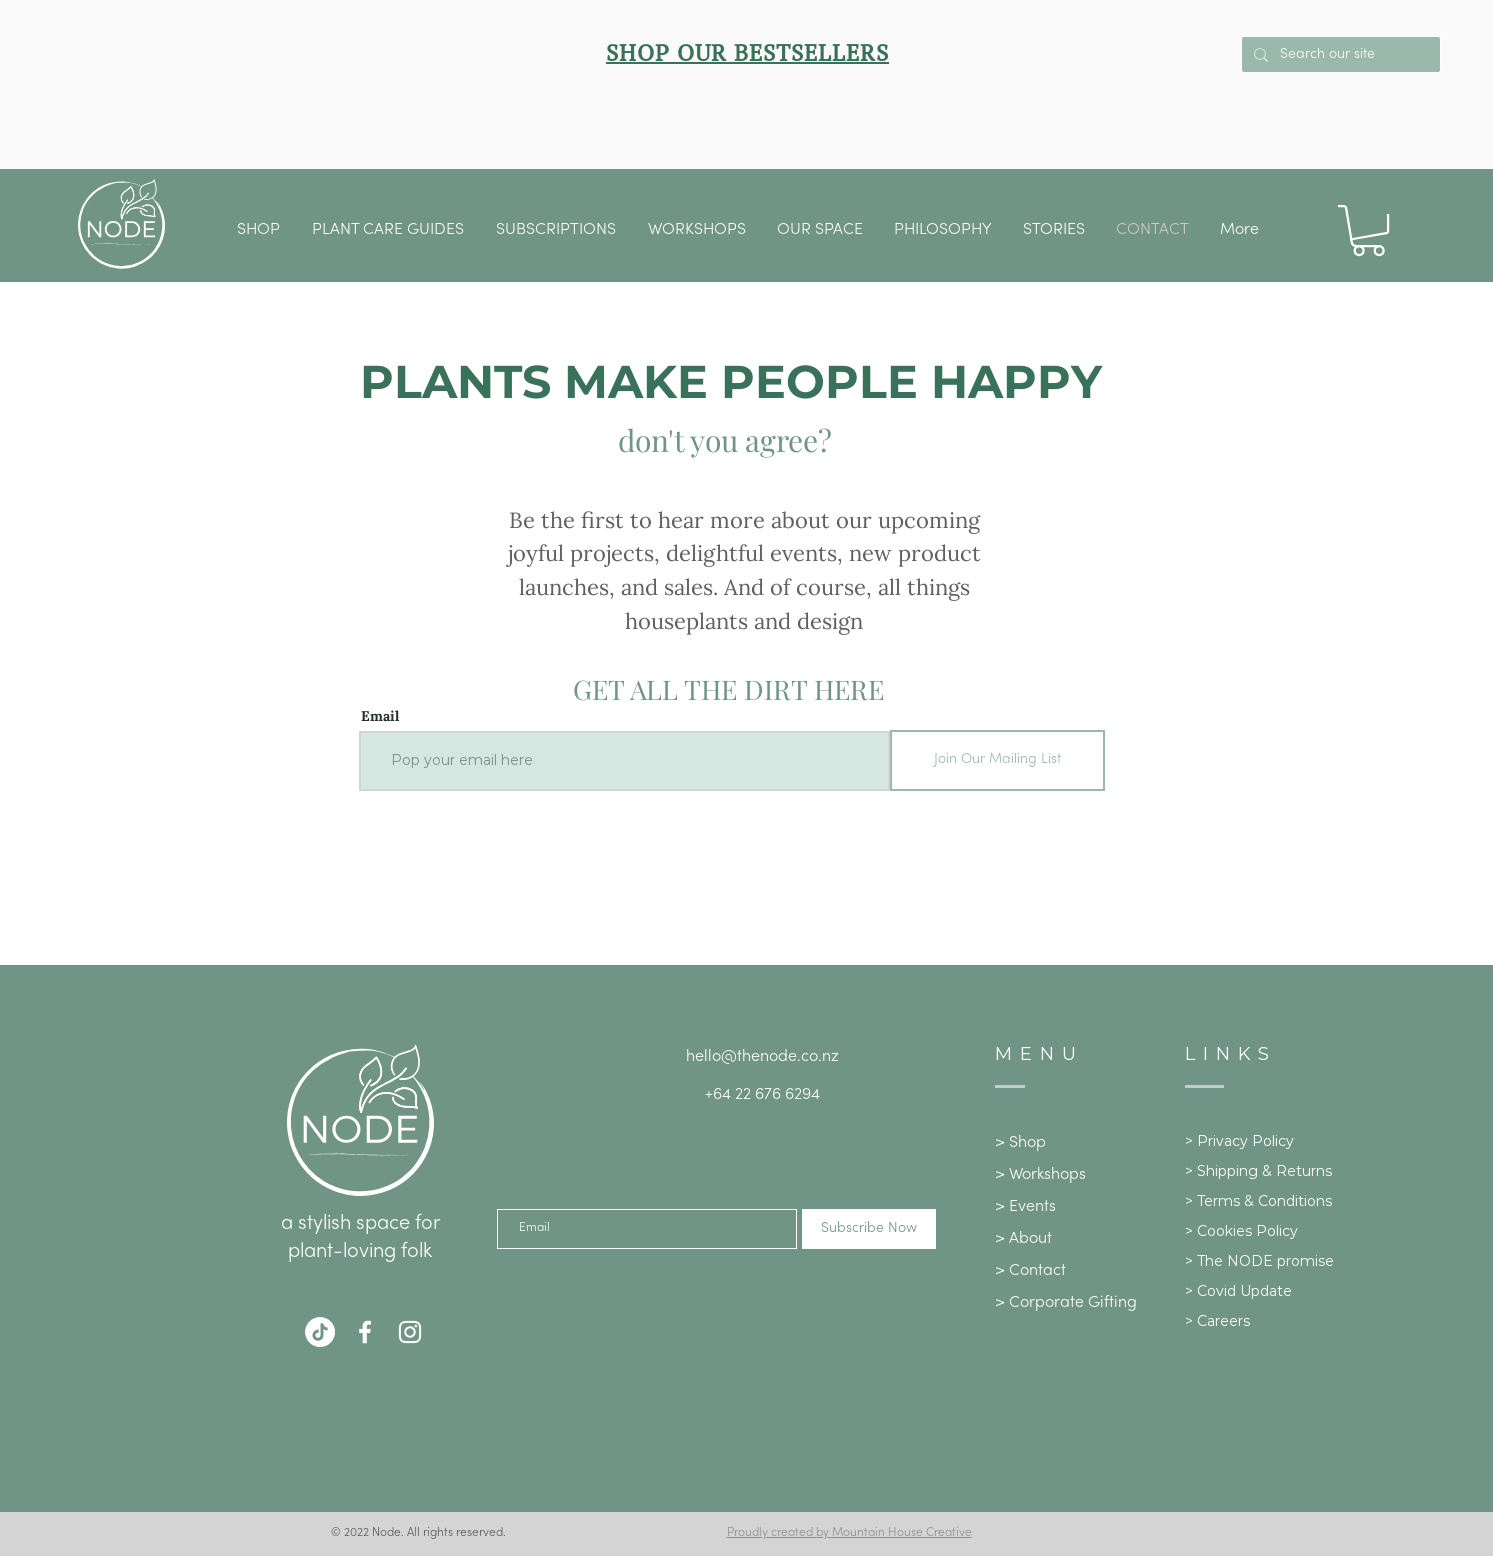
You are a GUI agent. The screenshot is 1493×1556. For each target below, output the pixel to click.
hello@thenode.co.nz (762, 1057)
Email (380, 716)
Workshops (1047, 1175)
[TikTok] (320, 1332)
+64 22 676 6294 (762, 1095)
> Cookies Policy (1241, 1231)
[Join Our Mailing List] (997, 760)
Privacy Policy (1245, 1141)
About (1030, 1239)
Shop (1027, 1143)
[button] (820, 230)
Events (1032, 1207)
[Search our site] (1339, 55)
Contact (1037, 1271)
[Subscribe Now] (869, 1229)
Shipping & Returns (1264, 1171)
